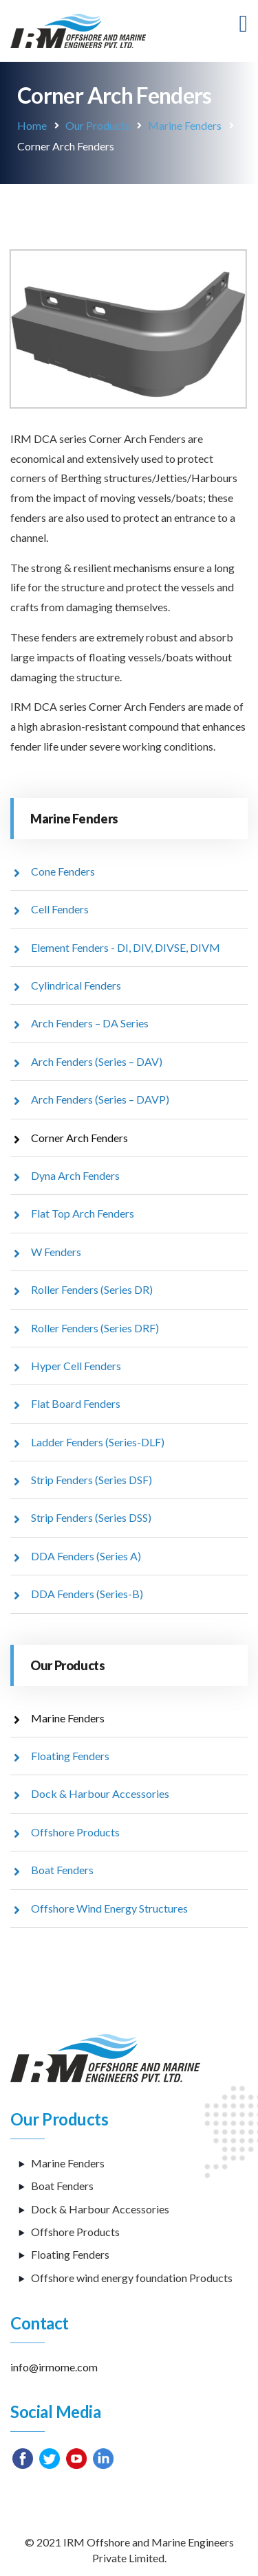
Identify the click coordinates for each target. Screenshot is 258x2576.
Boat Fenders (62, 1869)
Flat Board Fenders (75, 1403)
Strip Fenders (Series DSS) (91, 1517)
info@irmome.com (54, 2366)
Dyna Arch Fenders (75, 1175)
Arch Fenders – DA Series (90, 1022)
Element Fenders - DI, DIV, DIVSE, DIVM (125, 947)
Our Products (97, 125)
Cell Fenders (60, 908)
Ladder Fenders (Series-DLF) (97, 1441)
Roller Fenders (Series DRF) (95, 1327)
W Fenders (56, 1251)
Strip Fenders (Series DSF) (91, 1479)
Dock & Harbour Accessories (100, 1793)
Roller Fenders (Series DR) (92, 1289)
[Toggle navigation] (243, 23)
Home (32, 125)
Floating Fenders (70, 1755)
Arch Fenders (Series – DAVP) (100, 1099)
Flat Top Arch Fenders (82, 1213)
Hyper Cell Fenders (76, 1365)
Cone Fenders (63, 871)
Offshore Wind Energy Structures (109, 1908)
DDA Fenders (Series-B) (87, 1593)
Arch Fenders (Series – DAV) (96, 1061)
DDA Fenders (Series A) (86, 1555)
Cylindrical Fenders (76, 985)
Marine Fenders (185, 125)
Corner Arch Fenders (79, 1137)
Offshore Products (75, 1831)
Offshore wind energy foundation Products (132, 2277)
